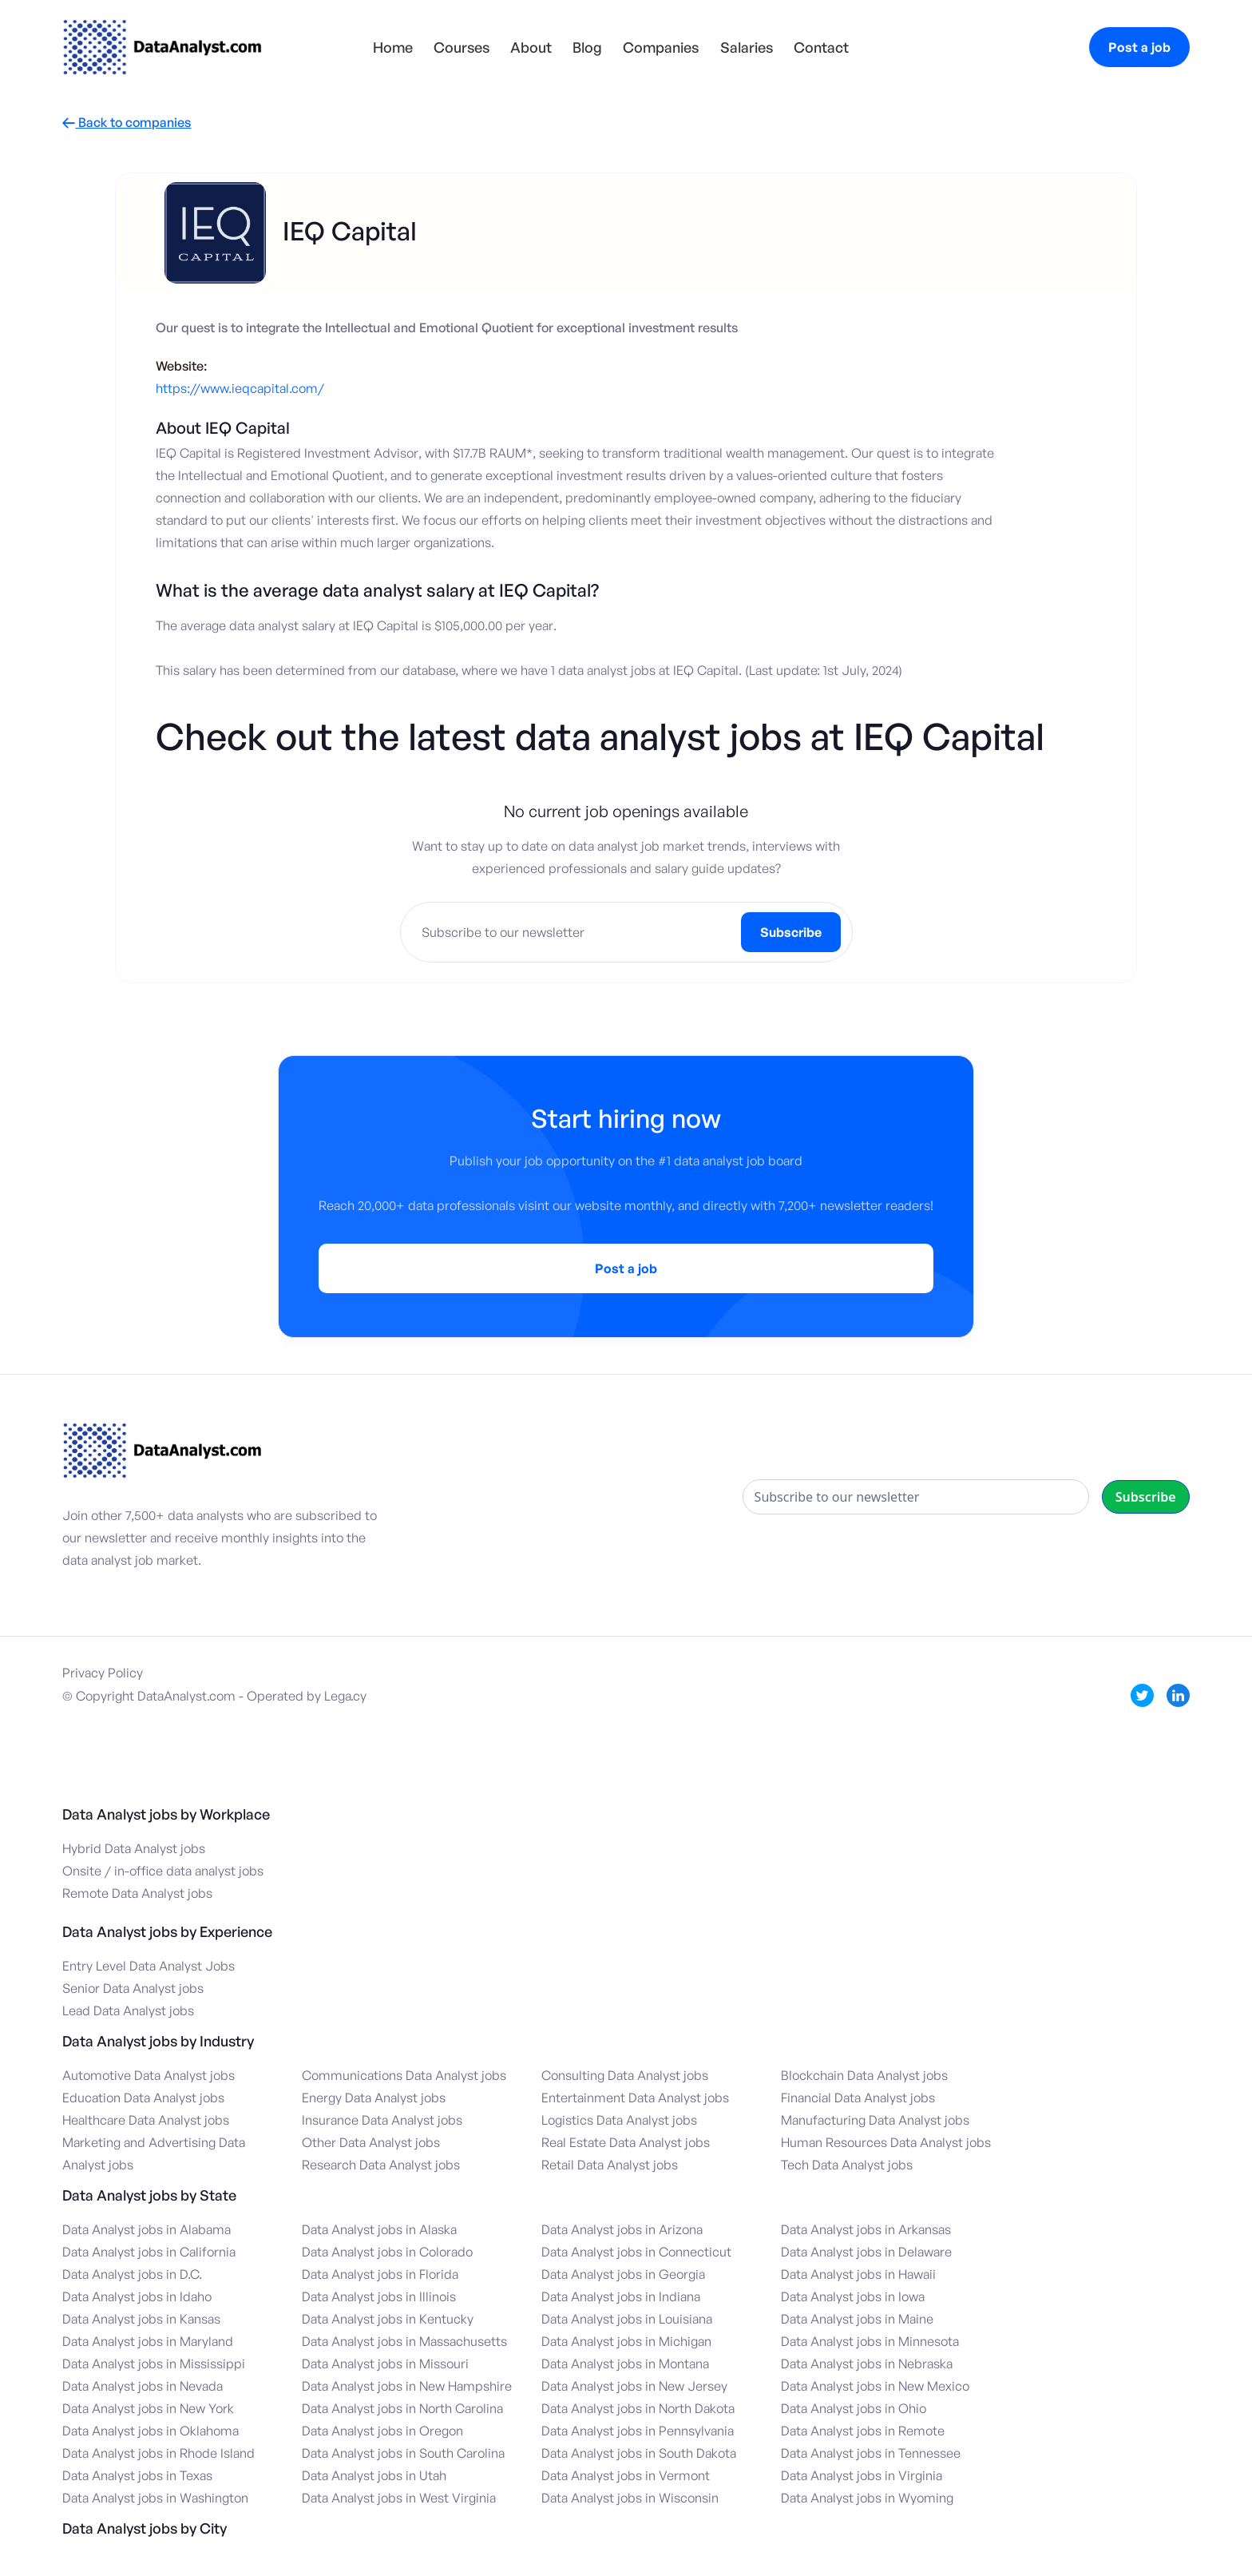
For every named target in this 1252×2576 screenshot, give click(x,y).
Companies (661, 47)
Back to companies (126, 122)
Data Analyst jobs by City (144, 2528)
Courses (461, 47)
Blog (587, 47)
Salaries (746, 47)
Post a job (1139, 47)
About (531, 47)
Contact (821, 47)
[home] (162, 47)
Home (393, 47)
